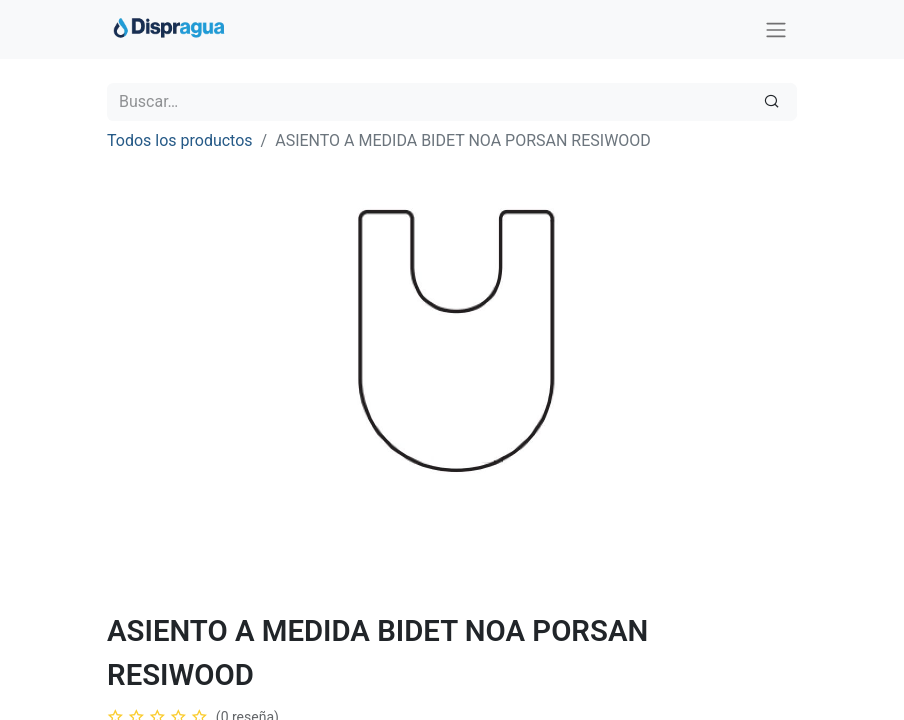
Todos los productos (180, 140)
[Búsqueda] (771, 102)
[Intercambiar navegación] (776, 29)
